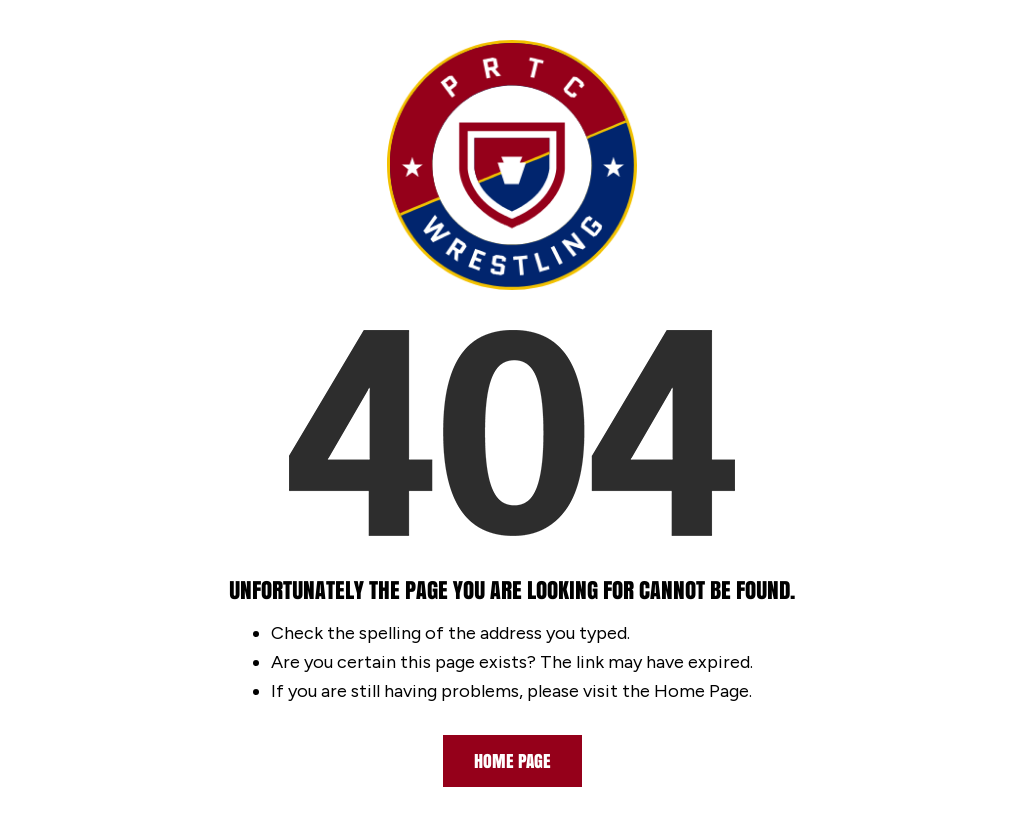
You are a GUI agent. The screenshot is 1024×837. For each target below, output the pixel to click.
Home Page (512, 761)
